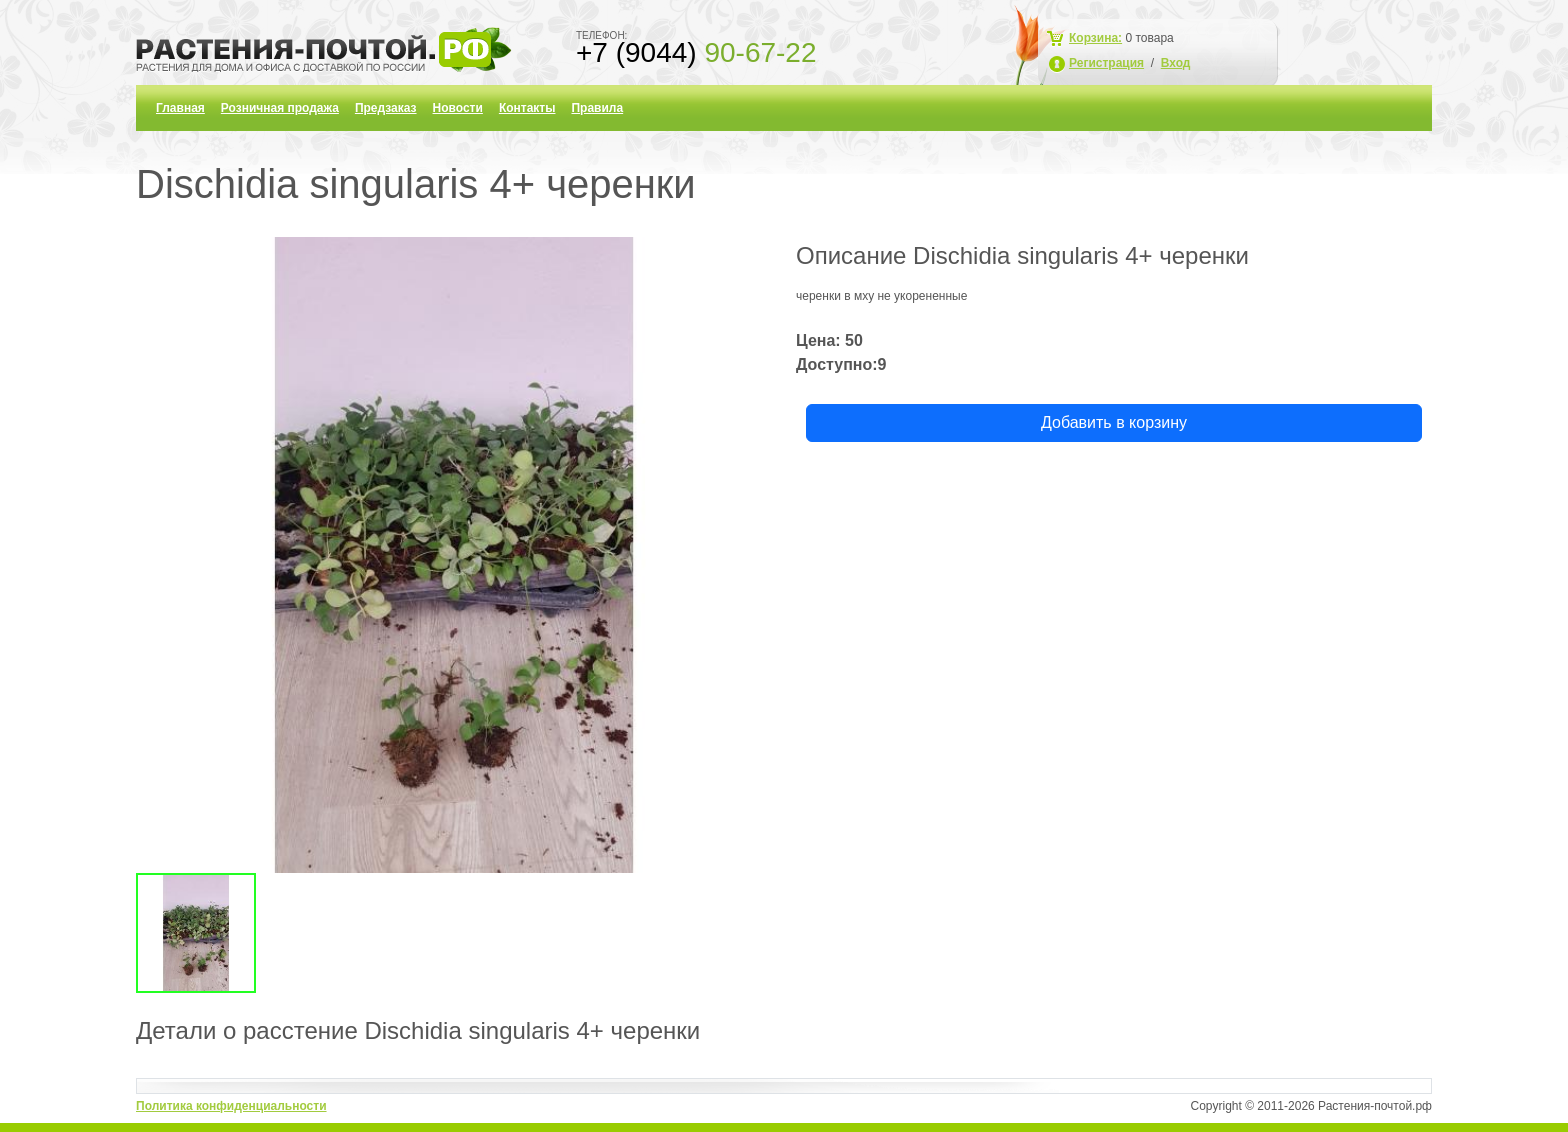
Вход (1176, 63)
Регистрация (1106, 63)
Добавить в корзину (1114, 422)
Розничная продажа (280, 108)
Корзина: (1095, 38)
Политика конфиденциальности (231, 1106)
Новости (458, 108)
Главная (180, 108)
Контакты (527, 108)
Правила (597, 108)
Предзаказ (386, 108)
